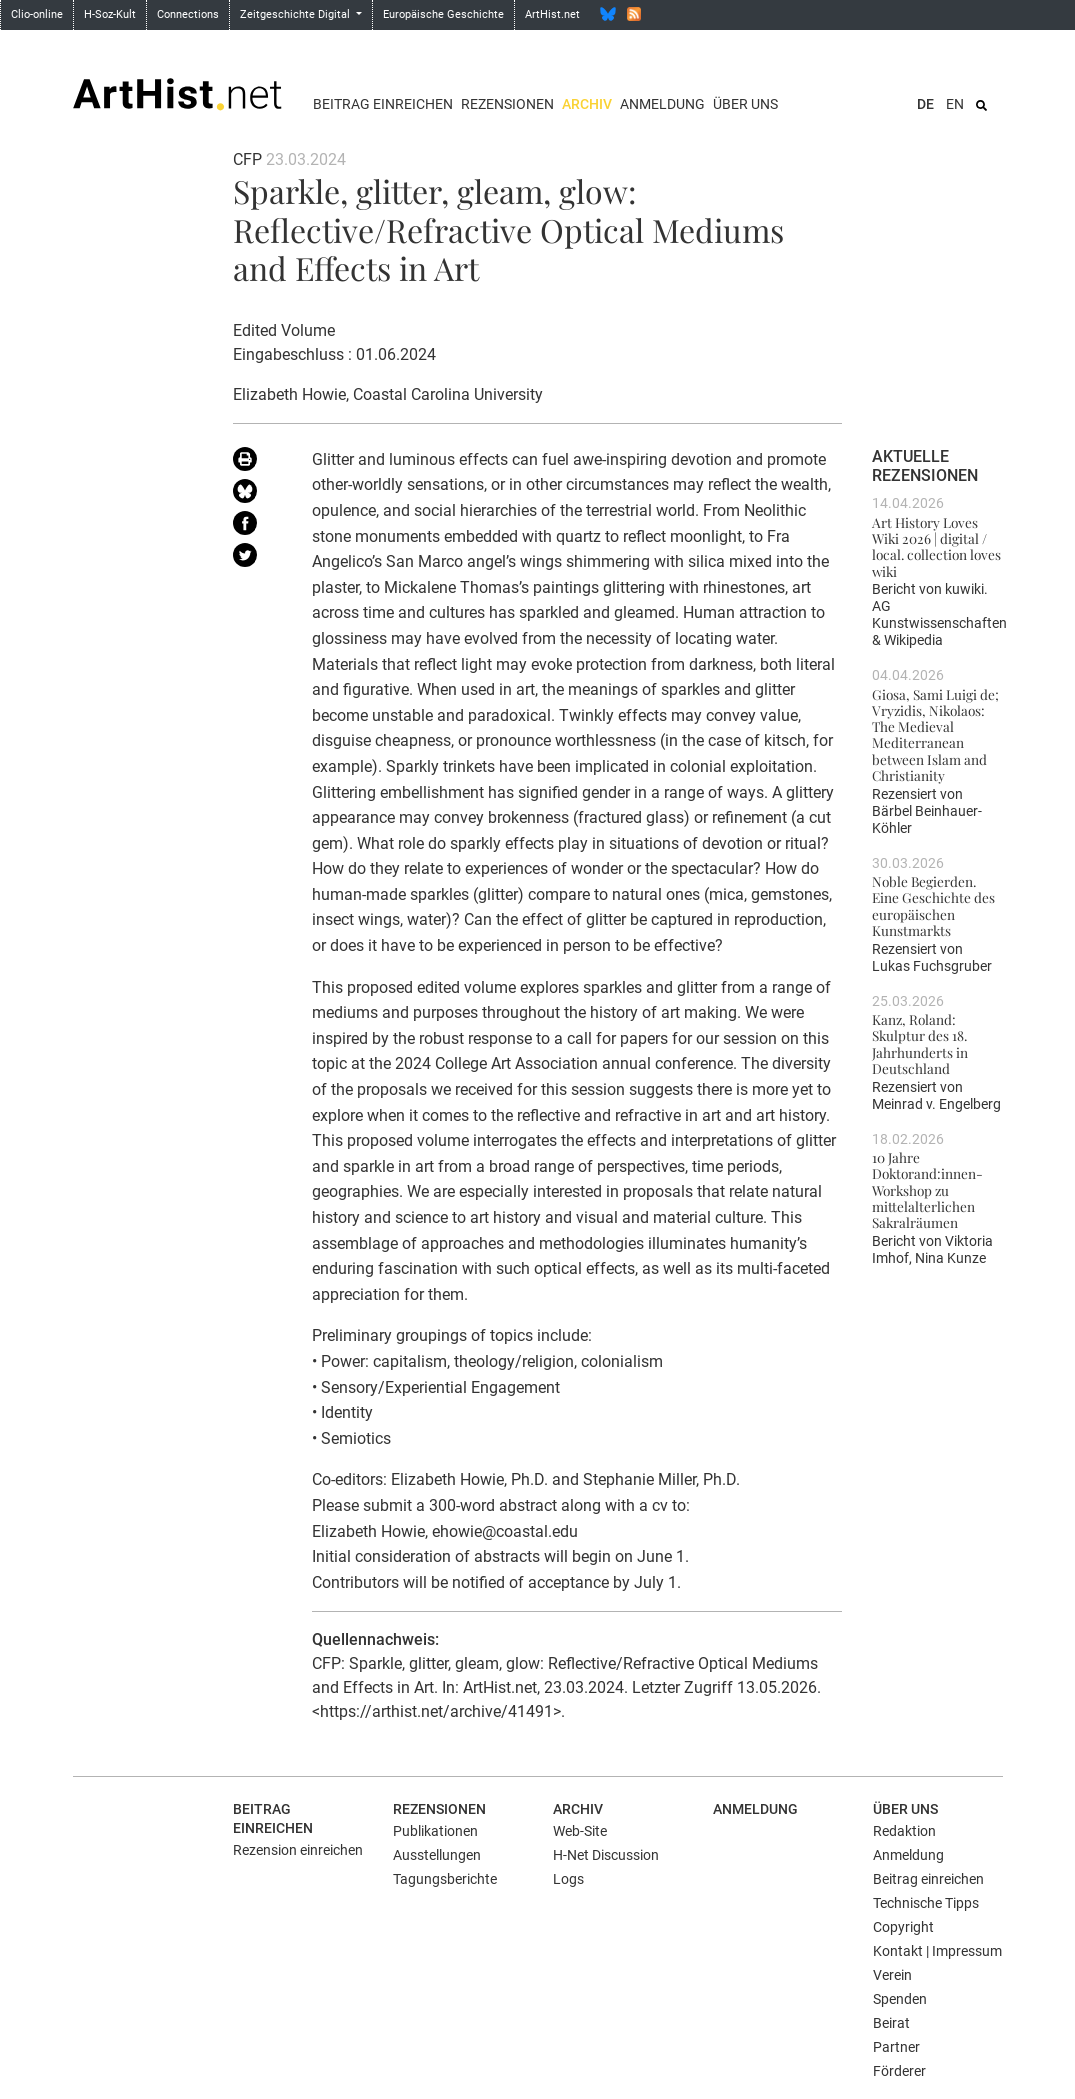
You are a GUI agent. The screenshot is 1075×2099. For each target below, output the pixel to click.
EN (955, 104)
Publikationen (435, 1831)
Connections (188, 14)
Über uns (745, 104)
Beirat (891, 2023)
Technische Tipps (926, 1903)
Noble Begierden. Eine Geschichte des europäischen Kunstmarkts (933, 905)
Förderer (899, 2071)
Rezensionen (507, 104)
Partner (896, 2047)
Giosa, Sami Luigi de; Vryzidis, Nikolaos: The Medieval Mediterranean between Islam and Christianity (935, 735)
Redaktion (904, 1831)
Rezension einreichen (298, 1850)
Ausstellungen (437, 1855)
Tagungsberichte (445, 1879)
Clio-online (37, 14)
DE (925, 104)
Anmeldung (662, 104)
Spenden (900, 1999)
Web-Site (580, 1831)
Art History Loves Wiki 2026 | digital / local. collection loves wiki (936, 546)
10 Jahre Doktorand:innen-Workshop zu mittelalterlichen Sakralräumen (927, 1189)
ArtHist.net (552, 14)
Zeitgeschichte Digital (296, 14)
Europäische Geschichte (443, 14)
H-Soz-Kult (110, 14)
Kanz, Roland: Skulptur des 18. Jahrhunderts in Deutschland (920, 1043)
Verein (892, 1975)
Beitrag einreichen (383, 104)
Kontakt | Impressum (937, 1951)
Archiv (587, 104)
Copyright (903, 1927)
